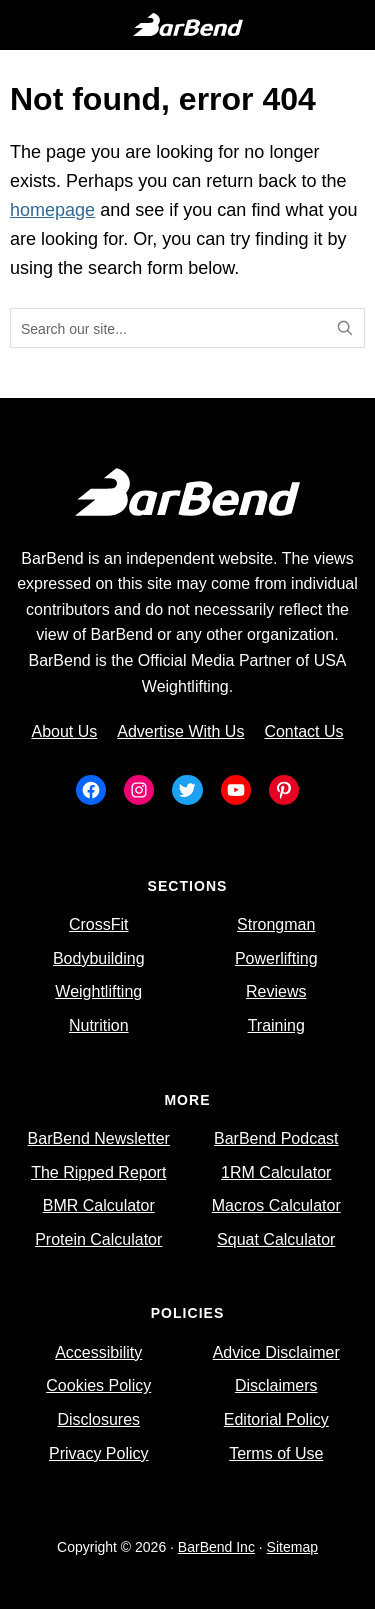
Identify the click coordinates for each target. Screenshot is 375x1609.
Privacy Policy (99, 1453)
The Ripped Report (98, 1172)
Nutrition (99, 1025)
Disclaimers (276, 1385)
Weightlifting (98, 991)
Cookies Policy (98, 1385)
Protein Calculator (98, 1239)
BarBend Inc (216, 1547)
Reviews (276, 991)
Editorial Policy (276, 1419)
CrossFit (99, 924)
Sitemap (292, 1547)
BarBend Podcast (276, 1138)
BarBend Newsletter (99, 1138)
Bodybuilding (99, 958)
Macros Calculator (276, 1205)
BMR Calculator (99, 1205)
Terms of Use (276, 1453)
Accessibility (98, 1352)
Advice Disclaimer (276, 1352)
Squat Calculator (276, 1239)
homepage (52, 210)
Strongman (276, 924)
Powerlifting (276, 958)
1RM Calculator (276, 1172)
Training (276, 1025)
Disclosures (98, 1419)
